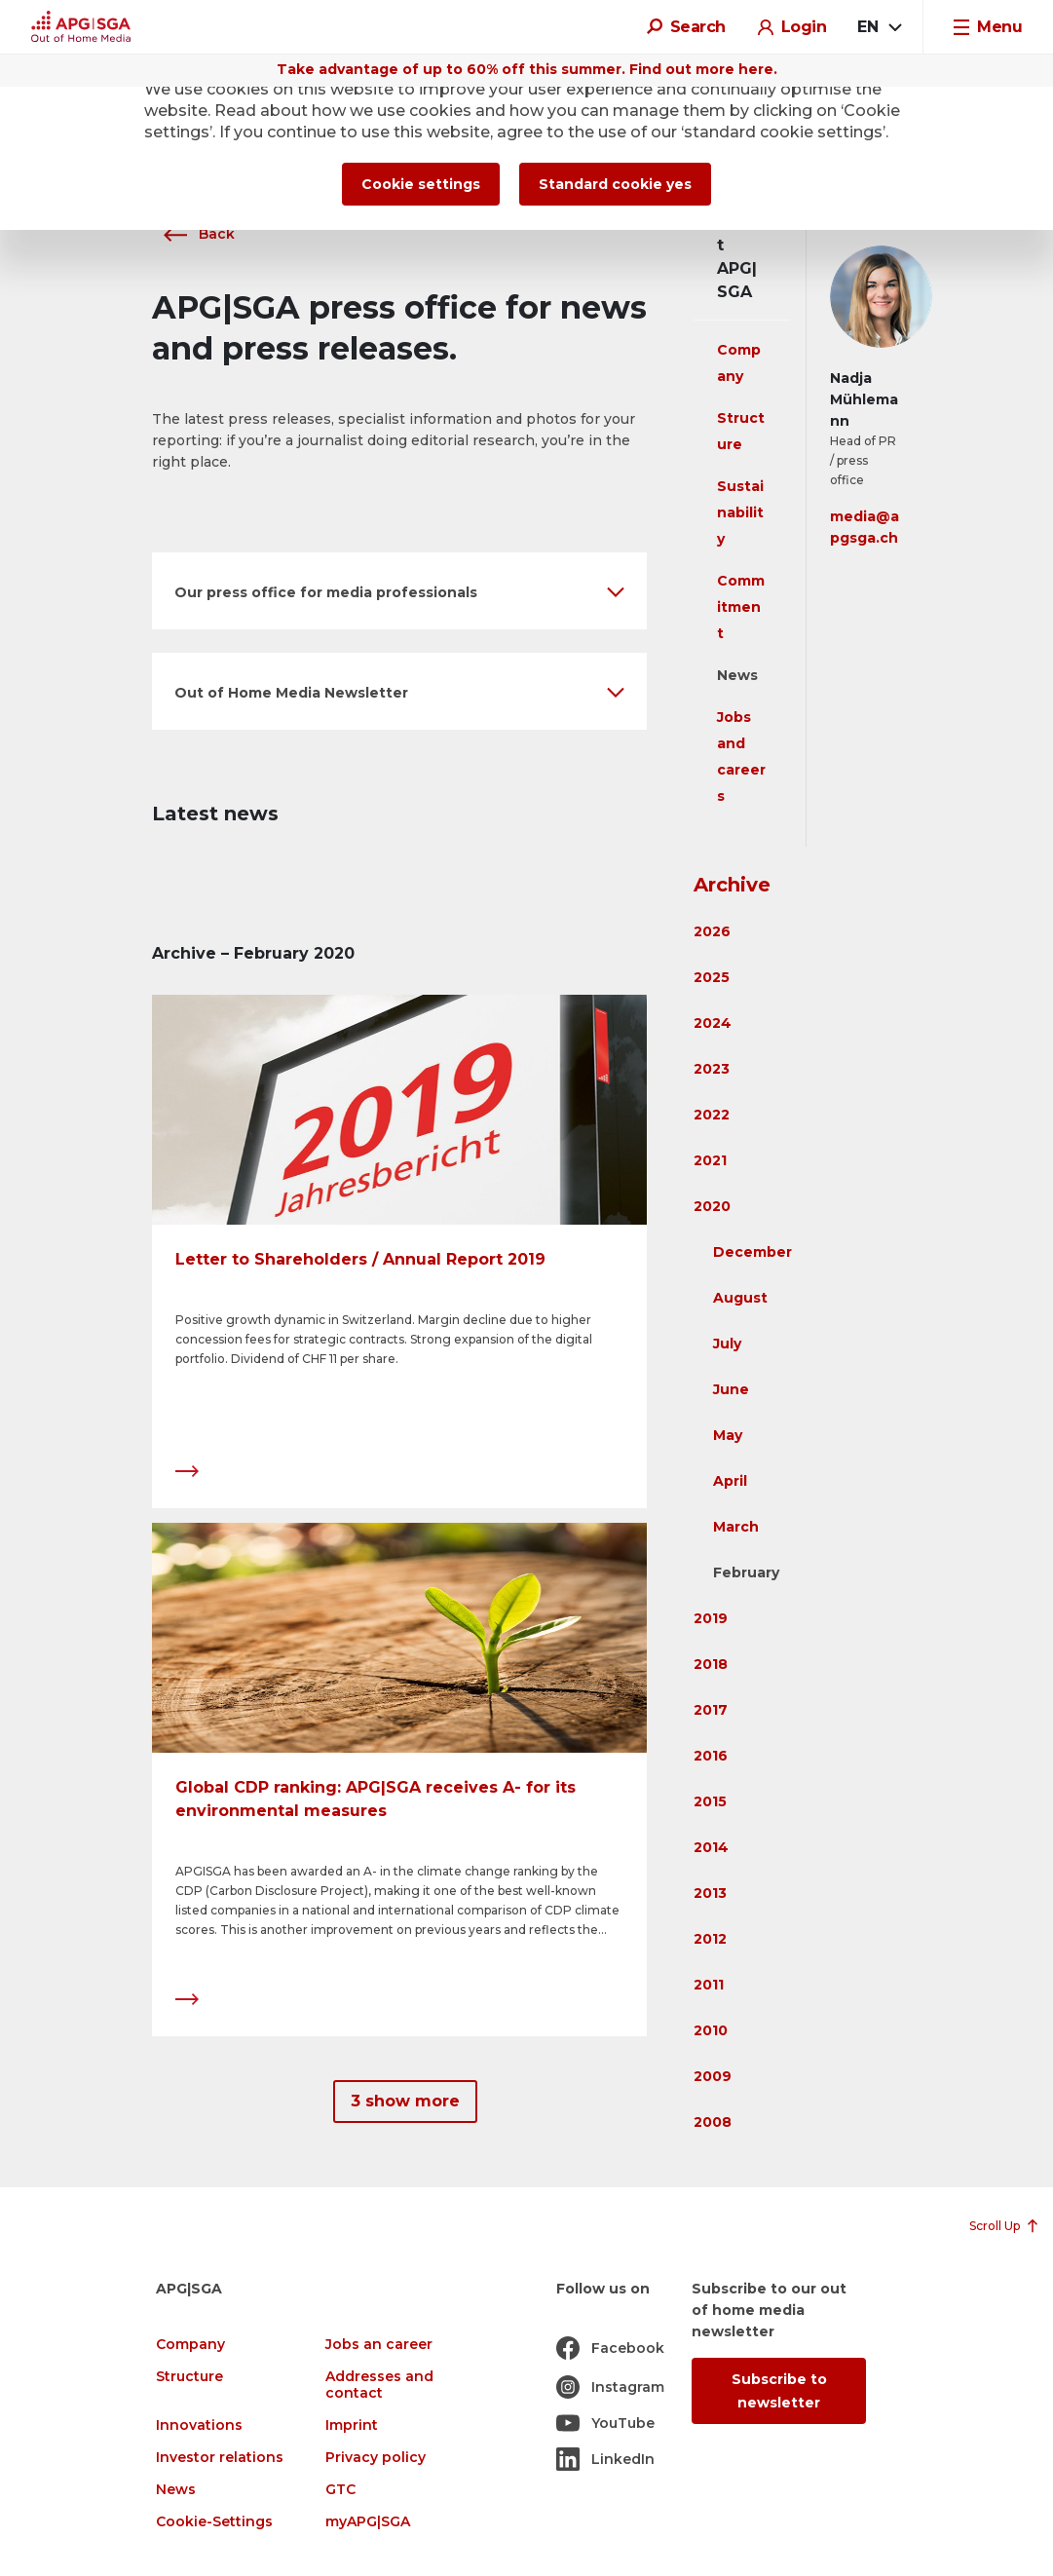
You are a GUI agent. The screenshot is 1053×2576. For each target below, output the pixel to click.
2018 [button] (711, 1664)
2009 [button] (713, 2076)
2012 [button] (710, 1939)
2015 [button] (710, 1801)
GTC (340, 2489)
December (752, 1252)
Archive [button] (732, 884)
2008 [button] (713, 2122)
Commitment (741, 607)
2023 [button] (712, 1069)
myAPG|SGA (367, 2522)
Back (193, 234)
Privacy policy (375, 2457)
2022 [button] (712, 1114)
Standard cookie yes (615, 184)
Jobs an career (378, 2344)
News (737, 675)
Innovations (199, 2425)
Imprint (351, 2425)
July (727, 1343)
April (730, 1481)
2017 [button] (711, 1710)
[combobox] (878, 27)
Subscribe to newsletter (779, 2390)
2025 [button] (712, 977)
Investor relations (219, 2457)
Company (190, 2344)
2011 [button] (709, 1984)
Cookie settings (420, 184)
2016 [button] (711, 1755)
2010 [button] (711, 2030)
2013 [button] (710, 1893)
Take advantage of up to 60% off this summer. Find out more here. (527, 69)
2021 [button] (710, 1160)
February (746, 1572)
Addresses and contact (379, 2385)
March (736, 1526)
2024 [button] (713, 1023)
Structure (189, 2376)
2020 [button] (712, 1206)
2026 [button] (712, 931)
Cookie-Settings (214, 2522)
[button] (399, 590)
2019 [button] (711, 1618)
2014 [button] (711, 1847)
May (727, 1435)
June (731, 1389)
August (740, 1298)
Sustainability (740, 512)
